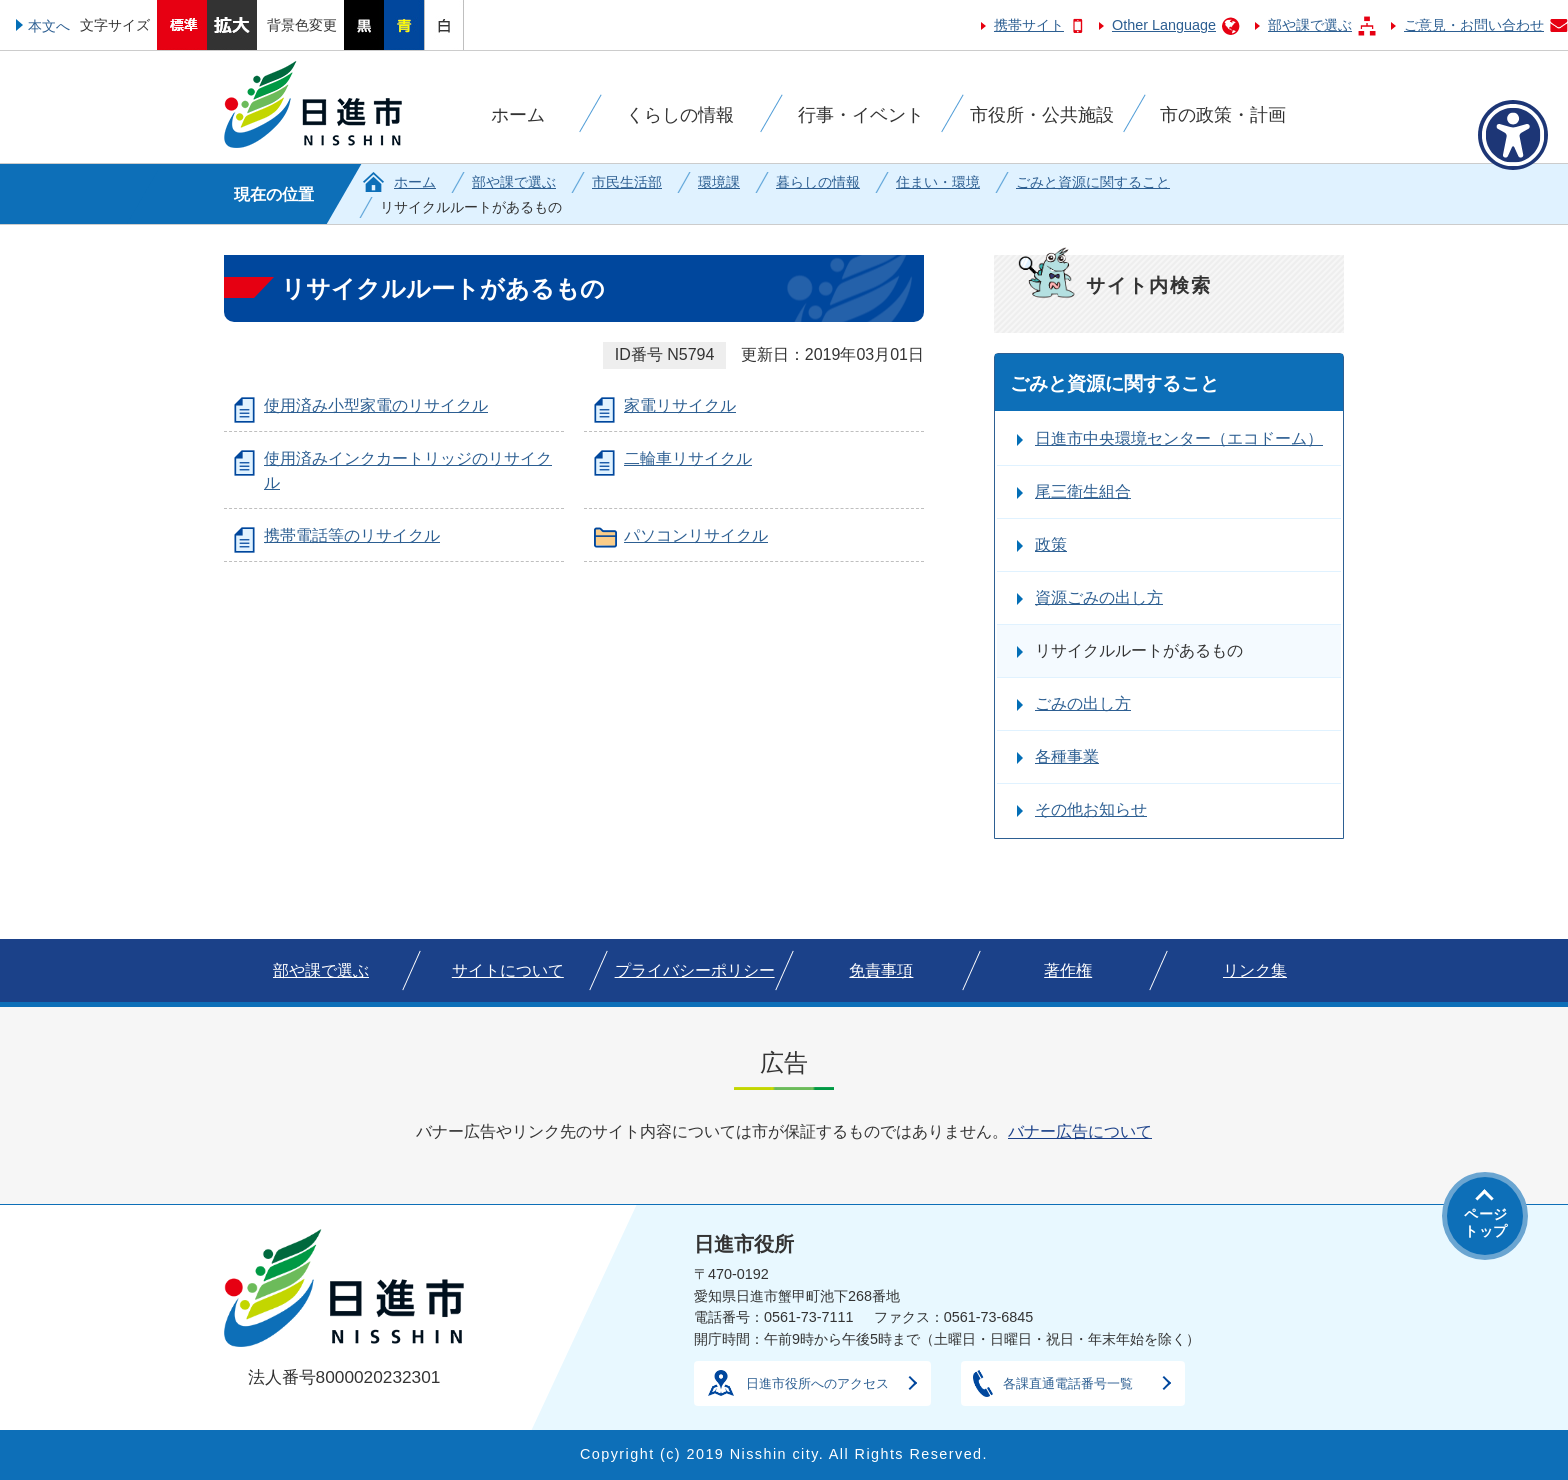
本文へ (49, 26)
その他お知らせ (1091, 809)
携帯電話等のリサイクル (352, 535)
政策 (1051, 544)
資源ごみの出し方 (1099, 597)
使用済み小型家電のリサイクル (376, 405)
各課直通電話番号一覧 (1068, 1383)
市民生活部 (627, 182)
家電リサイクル (680, 405)
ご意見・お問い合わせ (1474, 25)
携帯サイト (1029, 25)
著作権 (1068, 970)
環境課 (719, 182)
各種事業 (1067, 756)
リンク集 (1255, 970)
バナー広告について (1080, 1131)
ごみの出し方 (1083, 703)
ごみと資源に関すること (1093, 182)
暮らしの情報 (818, 182)
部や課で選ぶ (1310, 25)
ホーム (415, 182)
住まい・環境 (938, 182)
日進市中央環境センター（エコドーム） (1179, 438)
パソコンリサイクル (696, 535)
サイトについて (508, 970)
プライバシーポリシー (695, 970)
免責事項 (881, 970)
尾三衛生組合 (1083, 491)
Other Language (1164, 25)
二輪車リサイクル (688, 458)
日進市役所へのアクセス (817, 1383)
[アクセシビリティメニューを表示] (1513, 135)
